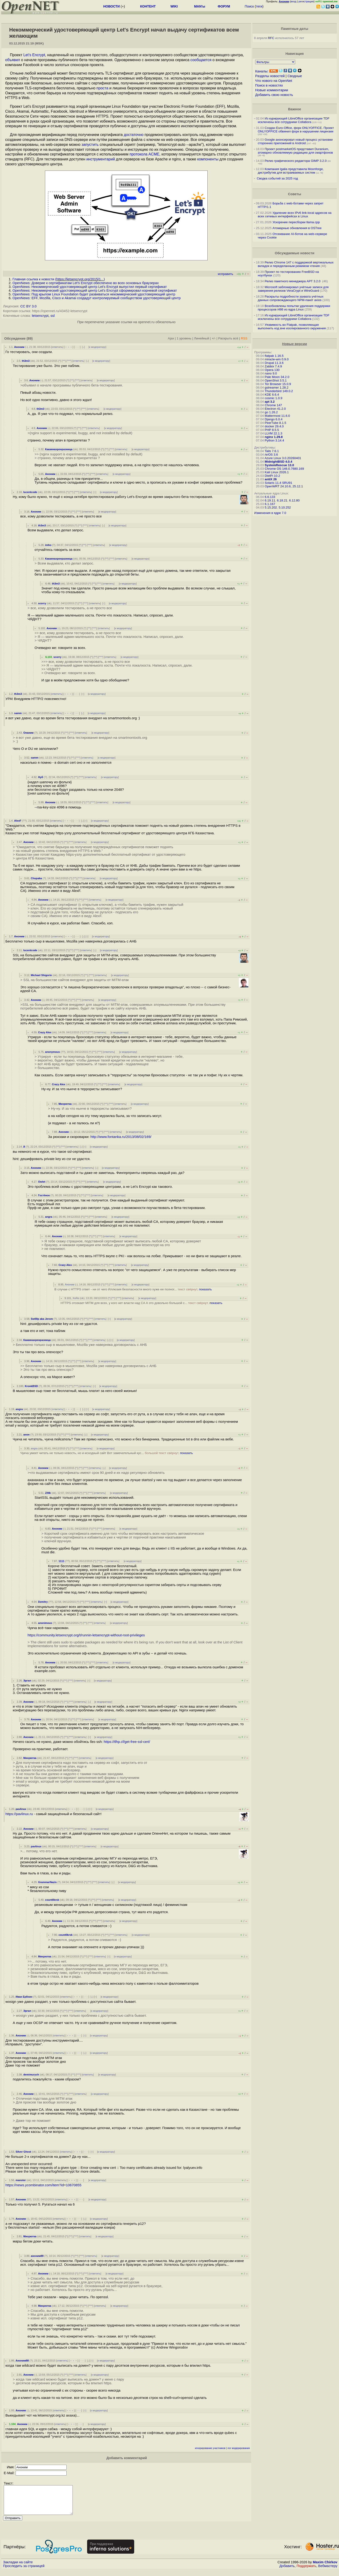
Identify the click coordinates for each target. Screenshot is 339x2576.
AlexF (17, 820)
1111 (62, 1561)
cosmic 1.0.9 (273, 398)
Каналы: (261, 71)
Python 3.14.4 (274, 440)
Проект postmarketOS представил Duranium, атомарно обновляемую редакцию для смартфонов (295, 150)
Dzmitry (43, 1601)
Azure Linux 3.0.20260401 (283, 458)
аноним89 (37, 2255)
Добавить (287, 2571)
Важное (294, 109)
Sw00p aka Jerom (42, 1318)
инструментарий (100, 159)
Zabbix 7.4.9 (273, 366)
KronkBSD (31, 1386)
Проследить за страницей (23, 2571)
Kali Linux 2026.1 (277, 472)
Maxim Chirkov (325, 2568)
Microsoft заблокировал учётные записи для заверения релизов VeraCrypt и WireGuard (293, 288)
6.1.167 (270, 504)
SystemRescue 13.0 (279, 465)
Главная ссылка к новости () (58, 279)
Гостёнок (44, 1195)
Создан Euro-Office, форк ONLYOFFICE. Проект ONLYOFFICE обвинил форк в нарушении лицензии (296, 129)
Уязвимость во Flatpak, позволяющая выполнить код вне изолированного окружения (292, 326)
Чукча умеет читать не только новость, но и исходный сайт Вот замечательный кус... (106, 1453)
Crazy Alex (45, 1032)
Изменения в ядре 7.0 (270, 513)
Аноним (19, 347)
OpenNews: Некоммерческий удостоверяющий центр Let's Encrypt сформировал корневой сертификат (94, 290)
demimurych (31, 2074)
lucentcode (30, 492)
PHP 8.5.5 (272, 430)
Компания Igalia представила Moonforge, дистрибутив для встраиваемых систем (291, 170)
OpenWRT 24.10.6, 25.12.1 (284, 486)
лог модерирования (238, 2448)
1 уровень (184, 338)
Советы (294, 194)
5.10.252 (285, 507)
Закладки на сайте (18, 2568)
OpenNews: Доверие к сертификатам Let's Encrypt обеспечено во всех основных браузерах (85, 283)
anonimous (45, 1623)
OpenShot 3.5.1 (276, 380)
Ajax (171, 338)
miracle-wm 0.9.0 (276, 359)
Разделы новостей (270, 76)
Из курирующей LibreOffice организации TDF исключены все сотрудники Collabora (293, 120)
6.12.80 (294, 500)
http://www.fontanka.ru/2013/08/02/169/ (120, 1137)
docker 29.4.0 (274, 426)
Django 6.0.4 (273, 419)
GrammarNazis (47, 1882)
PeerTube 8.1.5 (275, 423)
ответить (57, 347)
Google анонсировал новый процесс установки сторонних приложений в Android (295, 141)
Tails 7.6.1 (272, 451)
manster (21, 2180)
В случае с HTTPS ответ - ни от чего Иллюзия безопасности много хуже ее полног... (133, 1289)
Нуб (40, 777)
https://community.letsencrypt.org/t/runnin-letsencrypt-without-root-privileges (86, 1635)
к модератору (97, 347)
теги (259, 6)
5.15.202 (271, 507)
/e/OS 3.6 (271, 454)
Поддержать (306, 2571)
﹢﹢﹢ (69, 347)
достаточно (134, 135)
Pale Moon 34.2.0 (277, 377)
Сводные (294, 76)
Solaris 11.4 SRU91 (278, 483)
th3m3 (26, 360)
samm (18, 713)
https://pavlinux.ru (19, 1814)
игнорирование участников (210, 2448)
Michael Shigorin (41, 975)
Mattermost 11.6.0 (277, 415)
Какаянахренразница (59, 449)
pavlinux (21, 1809)
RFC (271, 38)
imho (48, 545)
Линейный (201, 338)
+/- (213, 338)
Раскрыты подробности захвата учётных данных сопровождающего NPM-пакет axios (290, 298)
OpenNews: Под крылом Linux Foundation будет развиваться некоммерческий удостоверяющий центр (93, 294)
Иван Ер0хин (24, 1996)
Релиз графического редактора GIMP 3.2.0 (296, 161)
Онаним (28, 732)
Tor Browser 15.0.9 (278, 384)
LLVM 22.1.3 (273, 433)
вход (293, 1)
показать (205, 1289)
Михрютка (65, 1103)
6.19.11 (270, 500)
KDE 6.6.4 (272, 394)
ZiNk (48, 1492)
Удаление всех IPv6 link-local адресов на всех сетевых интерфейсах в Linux (294, 214)
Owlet (41, 1181)
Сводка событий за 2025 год (277, 178)
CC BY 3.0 (28, 306)
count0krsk (52, 1899)
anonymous (52, 1051)
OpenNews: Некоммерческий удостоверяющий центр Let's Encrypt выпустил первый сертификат (89, 287)
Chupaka (36, 878)
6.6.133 (270, 497)
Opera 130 (272, 370)
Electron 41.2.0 (275, 408)
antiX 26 (271, 479)
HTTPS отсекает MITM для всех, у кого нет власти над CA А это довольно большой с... (141, 1303)
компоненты (207, 159)
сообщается (200, 60)
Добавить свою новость (274, 95)
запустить (90, 145)
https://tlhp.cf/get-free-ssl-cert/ (127, 1742)
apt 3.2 (269, 401)
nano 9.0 (271, 373)
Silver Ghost (23, 2151)
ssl (52, 316)
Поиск (249, 6)
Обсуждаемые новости (294, 253)
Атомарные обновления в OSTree (296, 228)
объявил (12, 60)
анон (26, 1434)
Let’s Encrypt (34, 55)
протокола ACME (144, 154)
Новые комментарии (271, 90)
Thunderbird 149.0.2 (279, 391)
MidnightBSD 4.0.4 (278, 461)
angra (48, 1216)
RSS (244, 338)
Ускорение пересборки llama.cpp (296, 222)
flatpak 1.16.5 (274, 356)
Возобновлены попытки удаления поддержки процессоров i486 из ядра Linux (294, 307)
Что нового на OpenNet (273, 81)
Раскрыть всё (228, 338)
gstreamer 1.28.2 (276, 387)
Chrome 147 (273, 405)
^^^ (69, 360)
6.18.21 (282, 500)
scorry (42, 603)
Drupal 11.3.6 (274, 363)
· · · (77, 347)
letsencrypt (40, 316)
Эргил (27, 1680)
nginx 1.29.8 (273, 437)
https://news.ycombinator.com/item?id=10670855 (43, 2185)
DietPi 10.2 (272, 475)
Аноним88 (22, 2360)
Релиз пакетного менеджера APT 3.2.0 (293, 281)
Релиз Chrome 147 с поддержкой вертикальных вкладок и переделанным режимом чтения (296, 264)
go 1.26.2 (271, 412)
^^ (63, 360)
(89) (30, 338)
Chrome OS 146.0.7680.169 (284, 468)
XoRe (76, 1298)
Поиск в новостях (269, 85)
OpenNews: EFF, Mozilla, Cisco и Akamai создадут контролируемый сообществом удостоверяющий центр (96, 298)
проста (103, 88)
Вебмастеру (327, 2571)
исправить (225, 274)
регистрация (306, 1)
